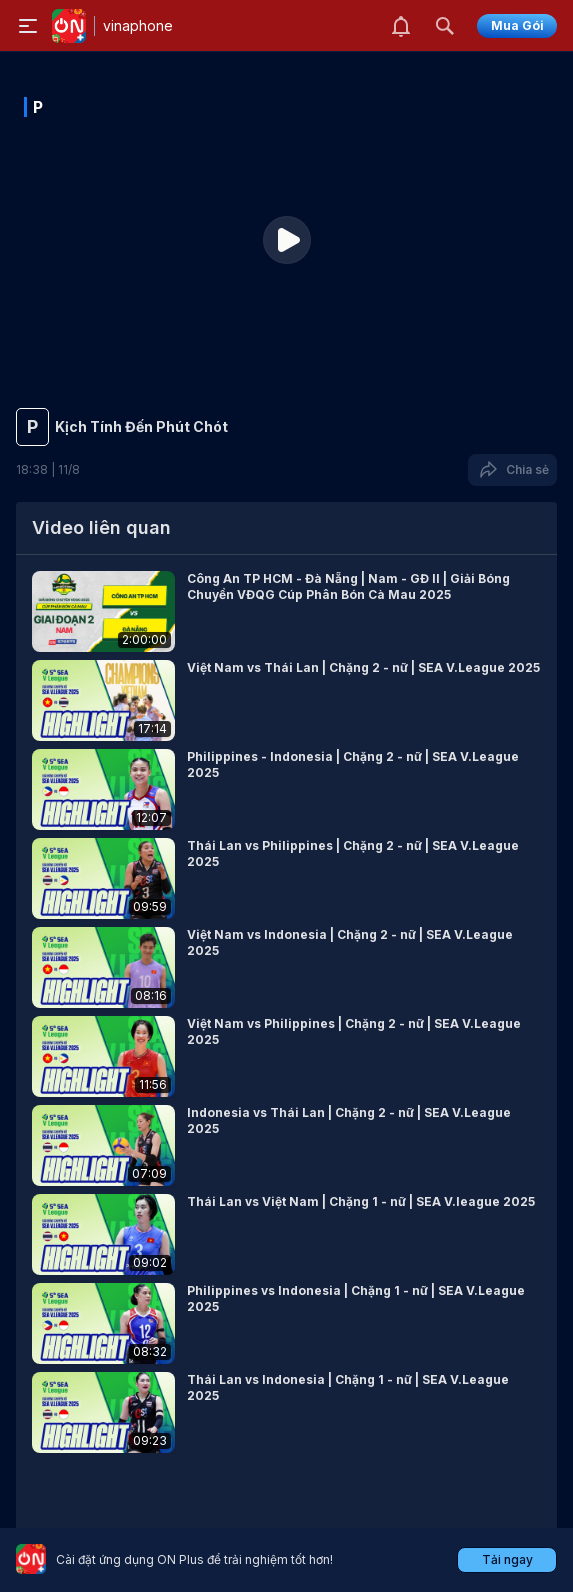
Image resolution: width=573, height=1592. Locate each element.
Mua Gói (517, 25)
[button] (286, 611)
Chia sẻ (512, 470)
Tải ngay (507, 1559)
